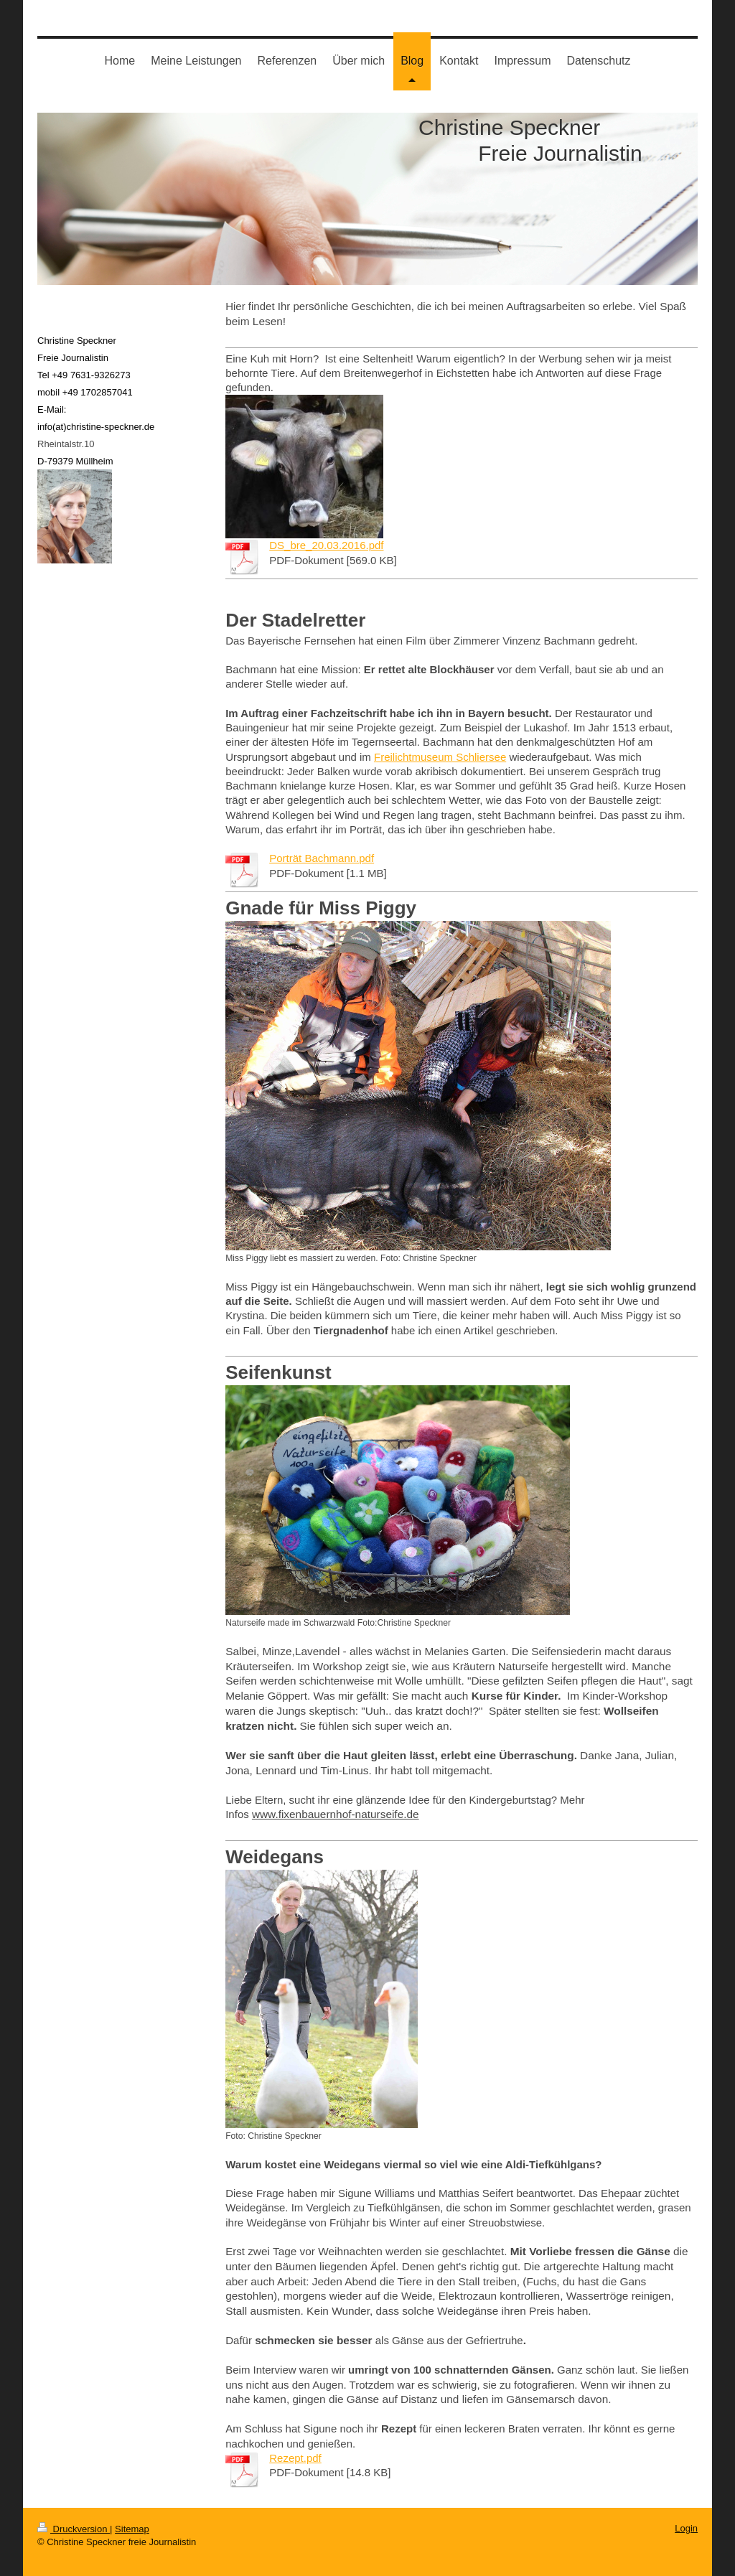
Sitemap (132, 2529)
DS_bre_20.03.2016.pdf (326, 545)
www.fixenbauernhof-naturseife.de (335, 1814)
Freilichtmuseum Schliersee (440, 757)
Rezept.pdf (295, 2458)
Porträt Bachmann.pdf (321, 858)
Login (686, 2528)
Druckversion (73, 2529)
